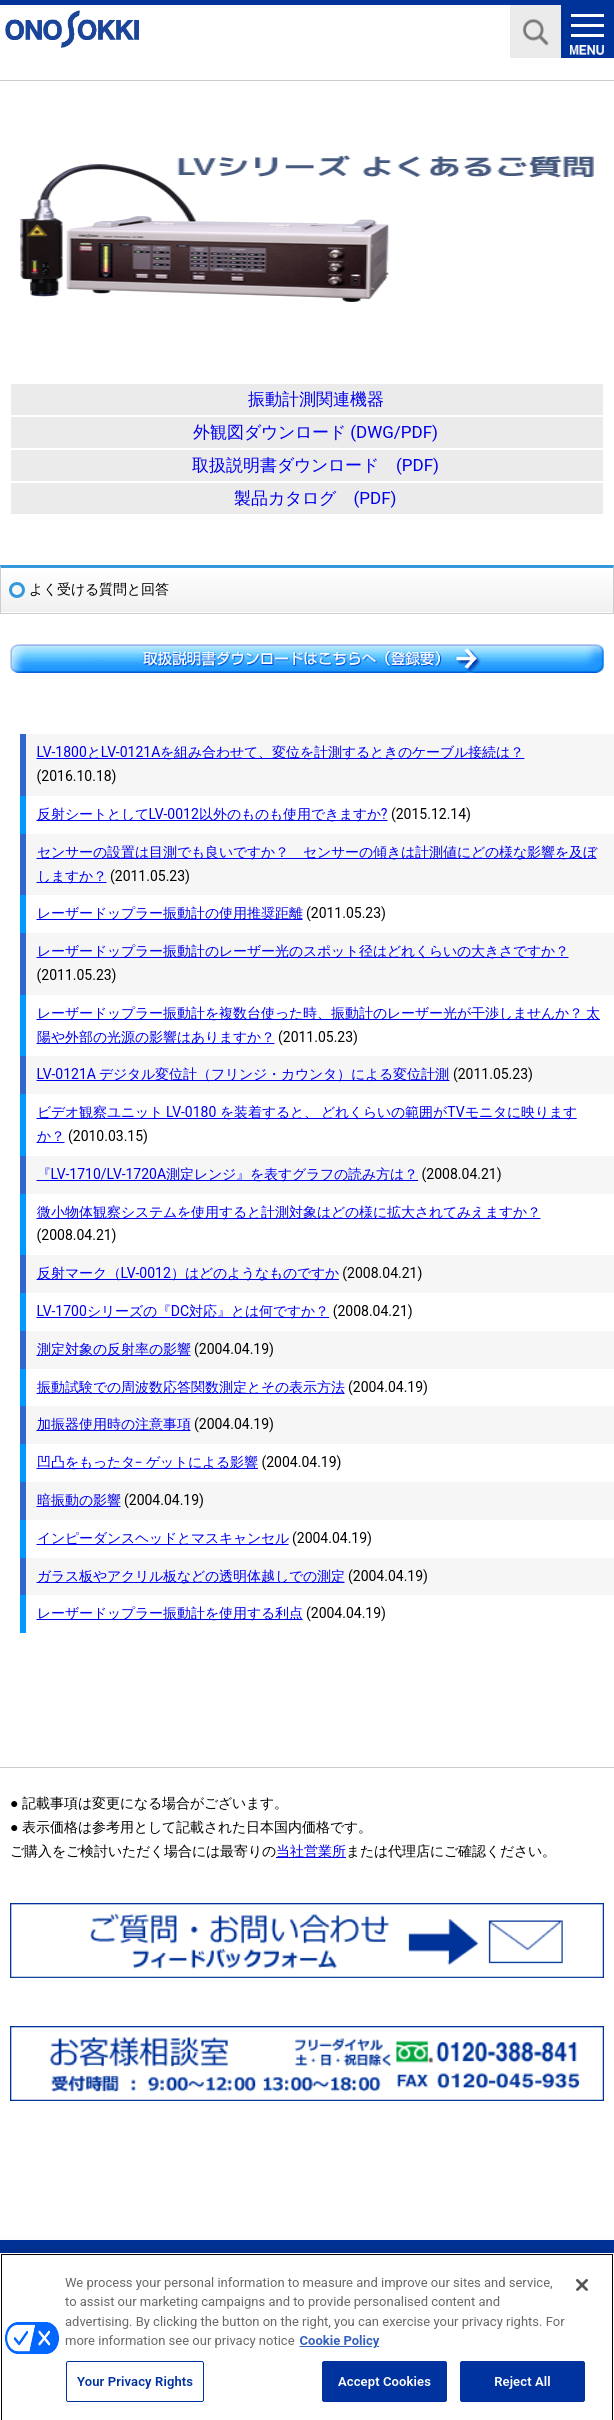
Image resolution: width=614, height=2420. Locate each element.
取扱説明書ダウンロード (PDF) (315, 465)
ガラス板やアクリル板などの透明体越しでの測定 (191, 1576)
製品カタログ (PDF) (315, 498)
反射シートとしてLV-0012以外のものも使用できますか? (212, 814)
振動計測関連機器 (316, 399)
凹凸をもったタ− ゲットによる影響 (147, 1462)
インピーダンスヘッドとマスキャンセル (163, 1538)
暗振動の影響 (79, 1500)
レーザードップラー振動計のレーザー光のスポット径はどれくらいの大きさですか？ (303, 951)
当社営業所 (311, 1851)
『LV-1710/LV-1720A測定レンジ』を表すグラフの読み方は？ (228, 1174)
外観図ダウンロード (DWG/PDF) (315, 432)
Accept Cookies (384, 2389)
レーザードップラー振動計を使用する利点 (170, 1613)
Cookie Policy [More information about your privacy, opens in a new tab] (340, 2348)
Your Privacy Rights (135, 2389)
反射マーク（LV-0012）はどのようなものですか (188, 1273)
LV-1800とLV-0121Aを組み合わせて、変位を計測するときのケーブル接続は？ (281, 752)
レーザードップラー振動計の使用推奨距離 (170, 913)
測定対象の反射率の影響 (114, 1349)
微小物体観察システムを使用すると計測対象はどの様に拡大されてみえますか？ (289, 1212)
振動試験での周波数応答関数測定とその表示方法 (191, 1387)
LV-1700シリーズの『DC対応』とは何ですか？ (183, 1311)
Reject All (522, 2389)
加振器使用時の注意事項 (114, 1424)
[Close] (582, 2293)
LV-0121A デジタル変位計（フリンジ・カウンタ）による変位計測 (243, 1074)
